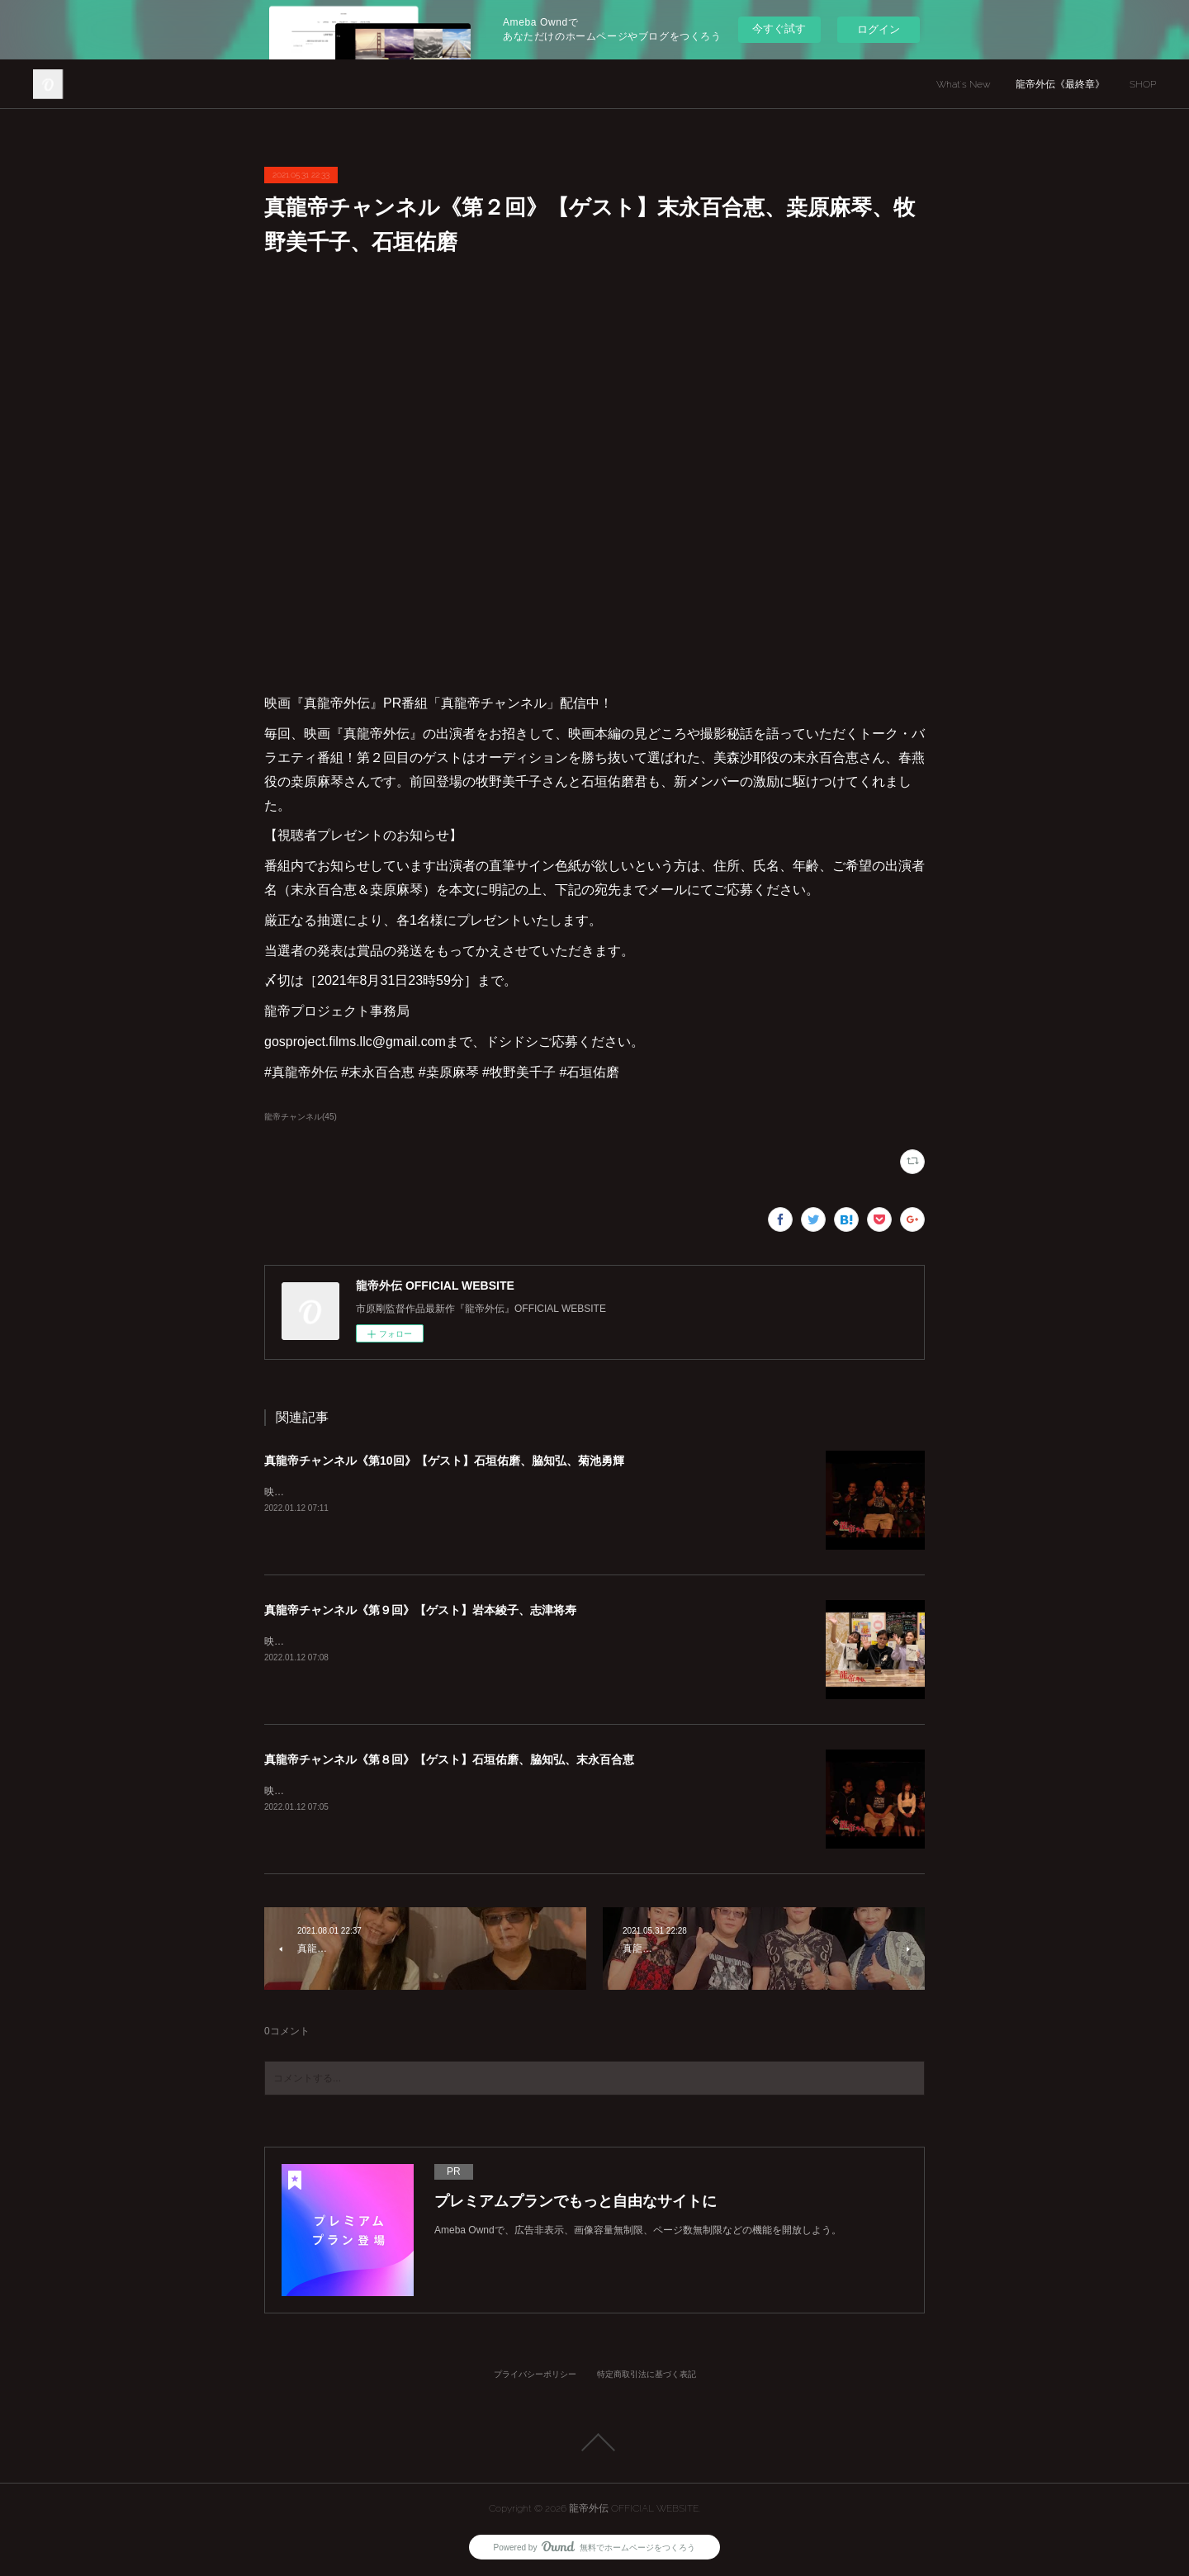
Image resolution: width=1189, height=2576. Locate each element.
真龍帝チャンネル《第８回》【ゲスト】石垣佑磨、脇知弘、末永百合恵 (449, 1759)
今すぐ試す (779, 28)
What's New (963, 84)
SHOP (1143, 84)
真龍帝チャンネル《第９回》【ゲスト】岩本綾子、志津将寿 (420, 1610)
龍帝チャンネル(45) (300, 1116)
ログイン (878, 29)
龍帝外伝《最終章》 (1060, 84)
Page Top (594, 2442)
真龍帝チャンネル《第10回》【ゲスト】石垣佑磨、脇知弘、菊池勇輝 (444, 1460)
